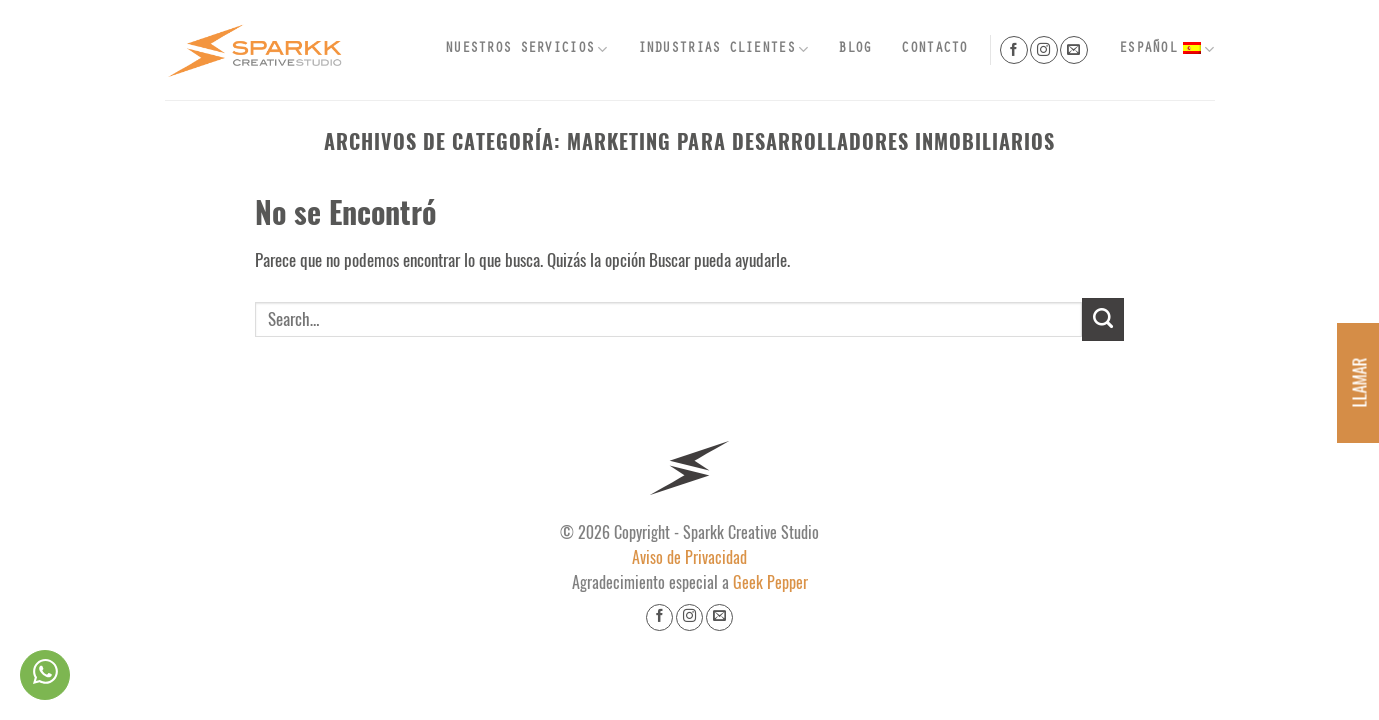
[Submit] (1103, 319)
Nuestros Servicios (526, 49)
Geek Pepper (770, 582)
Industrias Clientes (723, 49)
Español (1166, 49)
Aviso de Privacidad (689, 557)
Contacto (934, 50)
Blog (854, 50)
